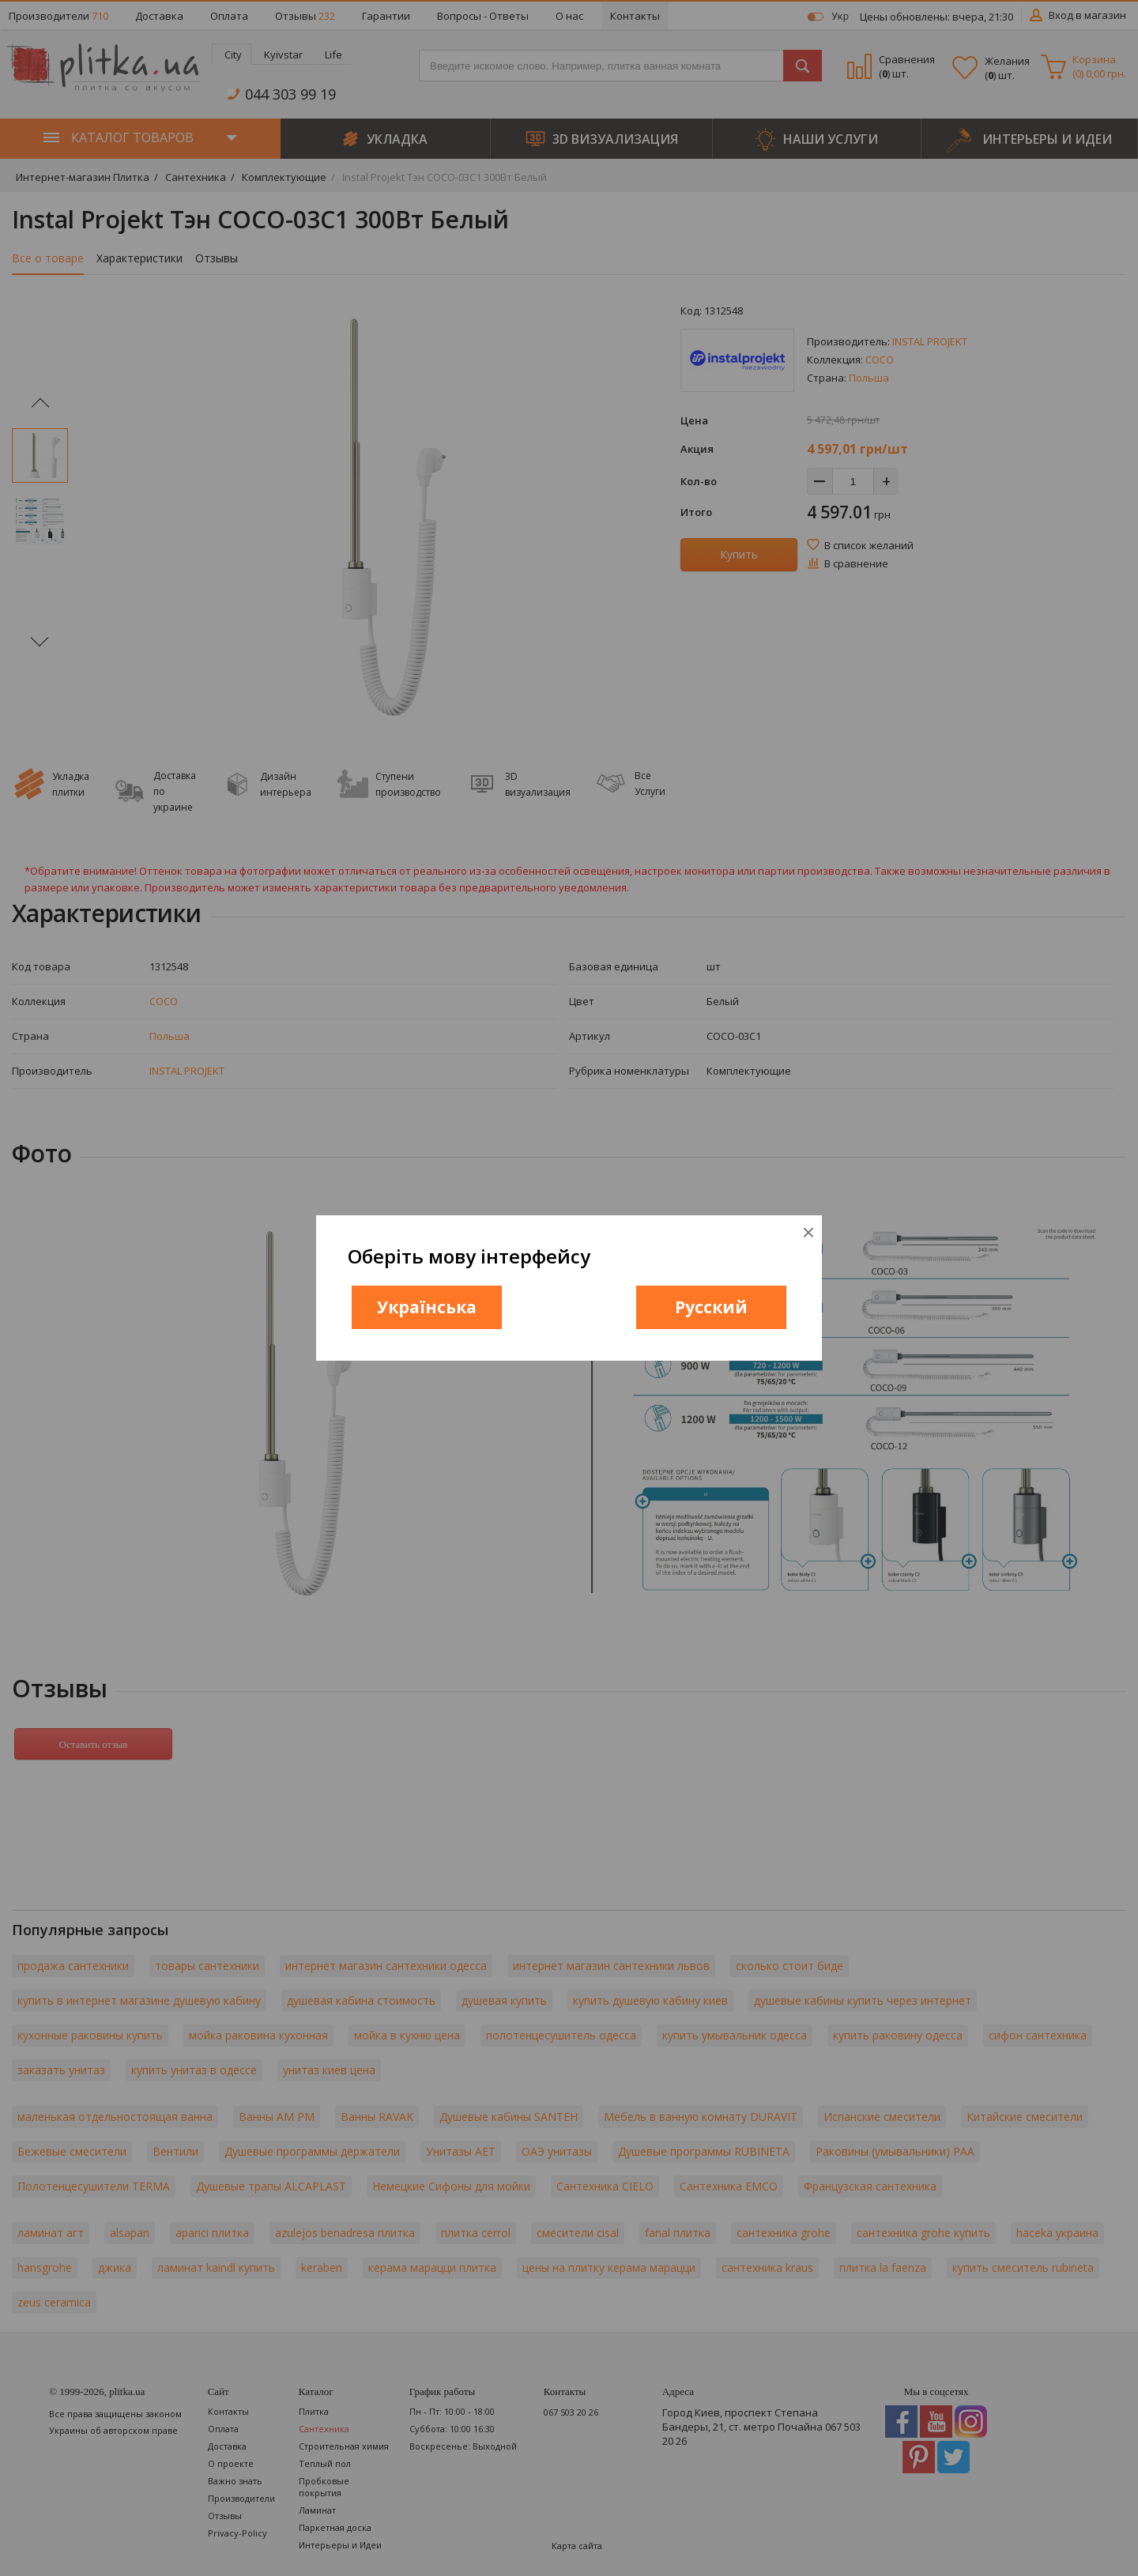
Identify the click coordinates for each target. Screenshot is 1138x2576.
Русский (711, 1307)
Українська (427, 1307)
